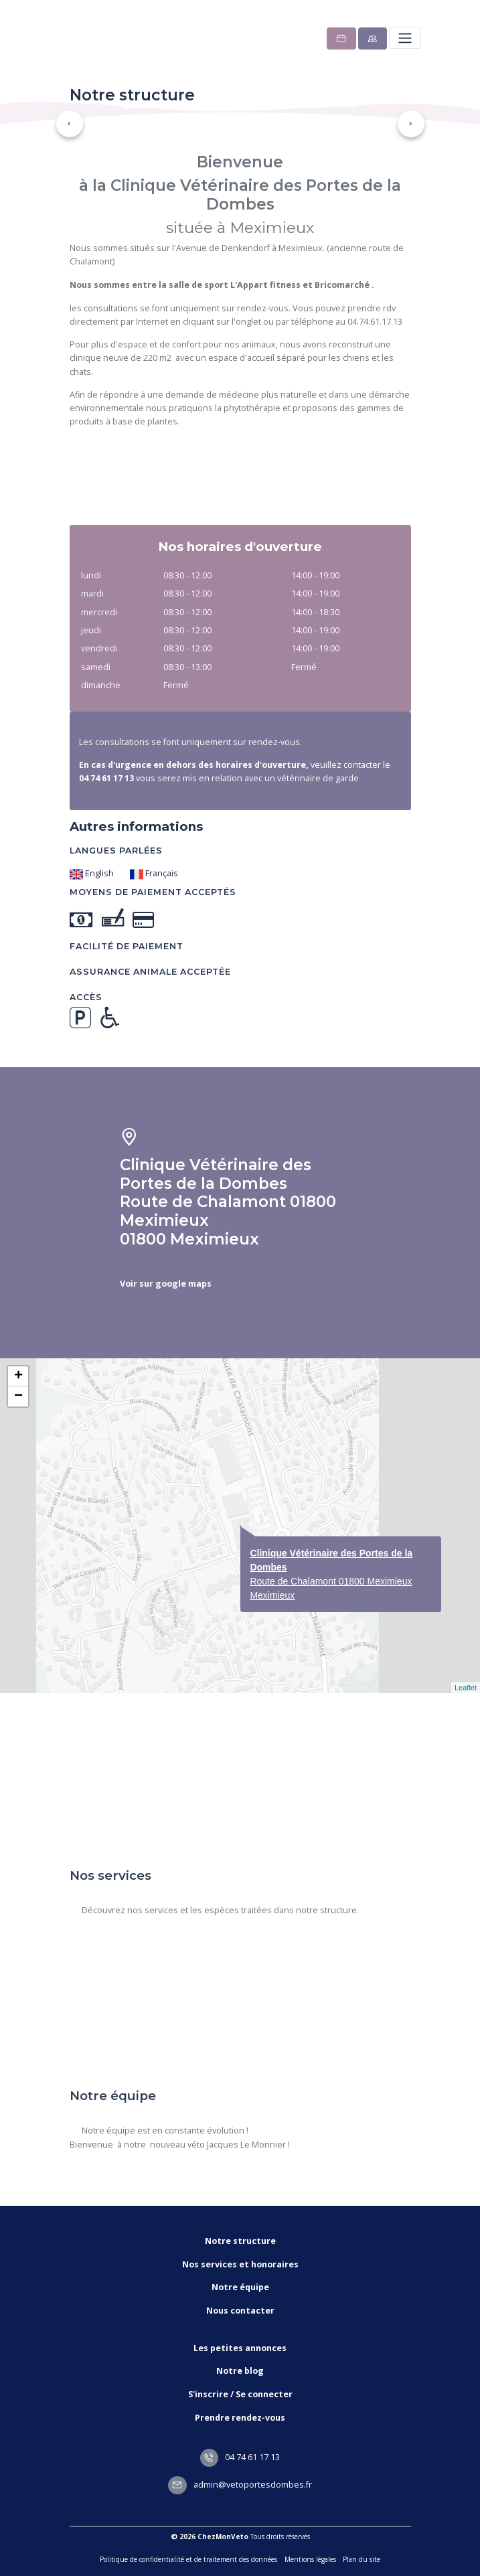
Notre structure (240, 2241)
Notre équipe (240, 2287)
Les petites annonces (240, 2348)
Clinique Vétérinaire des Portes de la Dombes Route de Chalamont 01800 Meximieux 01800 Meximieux (228, 1202)
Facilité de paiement (126, 946)
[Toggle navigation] (404, 38)
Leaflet (466, 1688)
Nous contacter (240, 2310)
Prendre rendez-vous (240, 2417)
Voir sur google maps (166, 1283)
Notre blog (240, 2371)
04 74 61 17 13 (240, 2457)
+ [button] (18, 1376)
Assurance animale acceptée (150, 972)
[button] (69, 123)
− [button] (18, 1396)
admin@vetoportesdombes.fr (240, 2484)
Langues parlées (116, 851)
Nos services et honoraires (240, 2264)
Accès (86, 997)
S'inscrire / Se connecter (240, 2394)
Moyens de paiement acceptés (153, 892)
